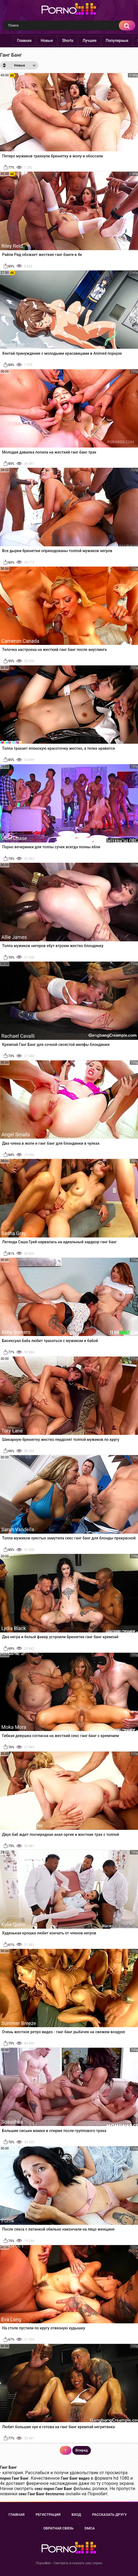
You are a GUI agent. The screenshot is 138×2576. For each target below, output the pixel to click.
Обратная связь (58, 2528)
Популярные (118, 40)
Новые (47, 40)
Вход (76, 2514)
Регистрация (48, 2514)
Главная (25, 40)
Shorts (68, 40)
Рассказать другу (109, 2514)
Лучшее (90, 40)
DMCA (90, 2528)
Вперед (82, 2450)
